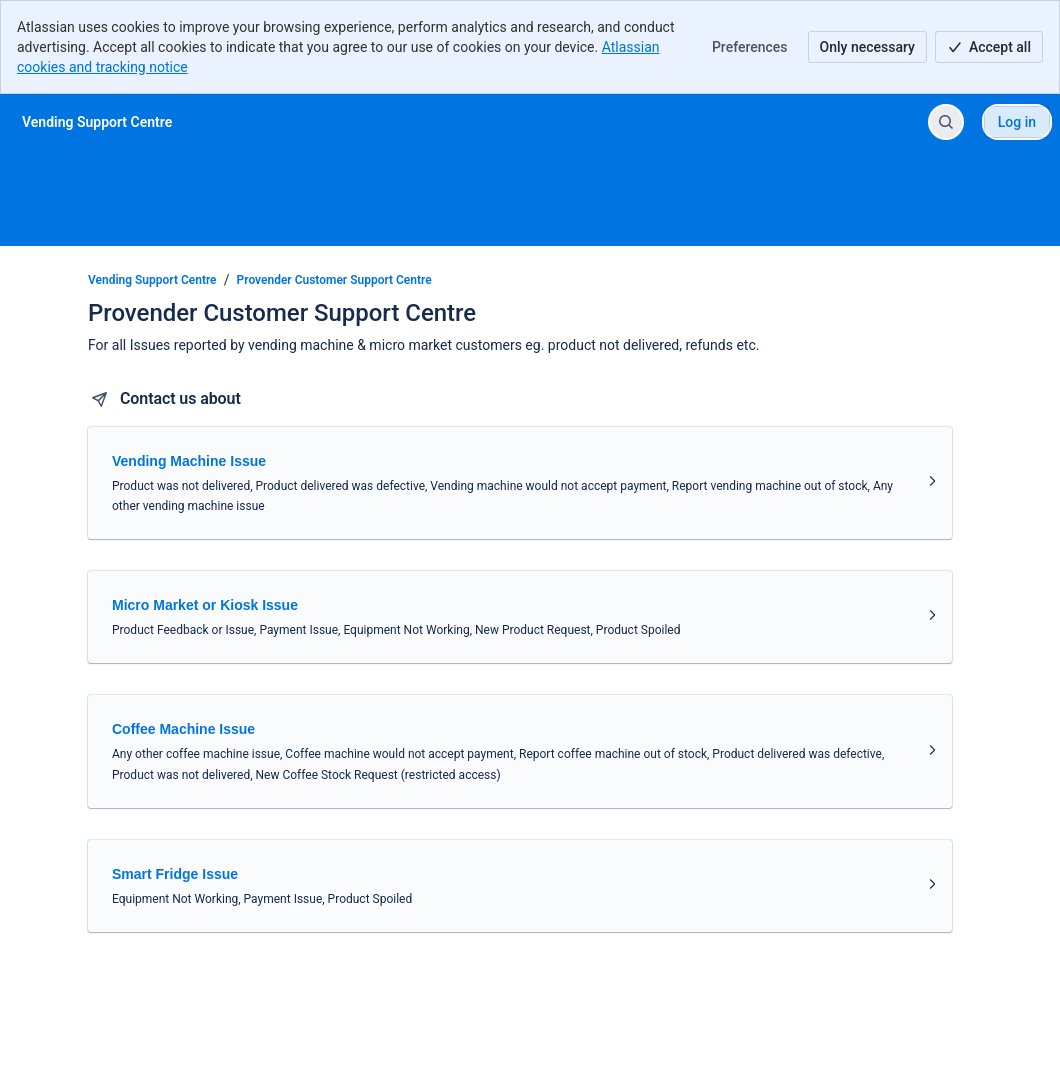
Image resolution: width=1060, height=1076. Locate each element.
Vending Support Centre (152, 280)
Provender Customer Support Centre (334, 280)
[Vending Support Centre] (97, 122)
